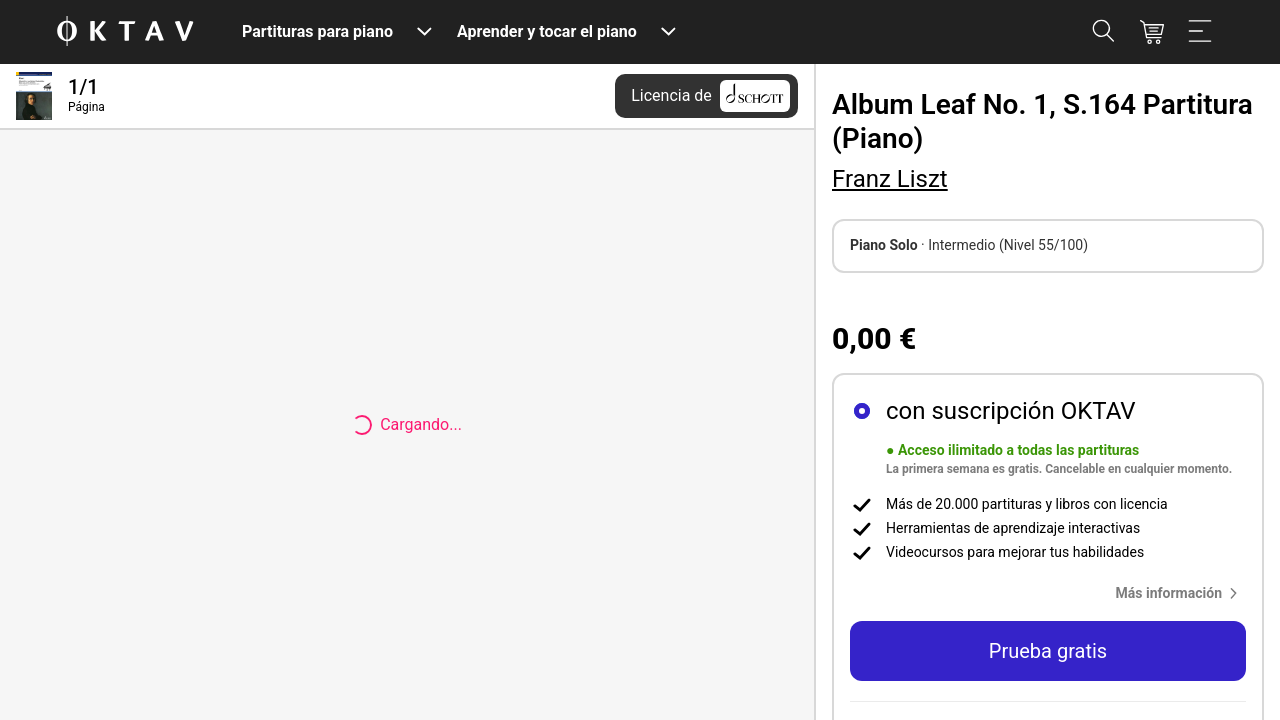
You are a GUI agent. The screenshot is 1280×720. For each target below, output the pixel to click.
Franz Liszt (890, 179)
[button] (1181, 593)
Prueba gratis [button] (1048, 651)
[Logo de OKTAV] (125, 32)
